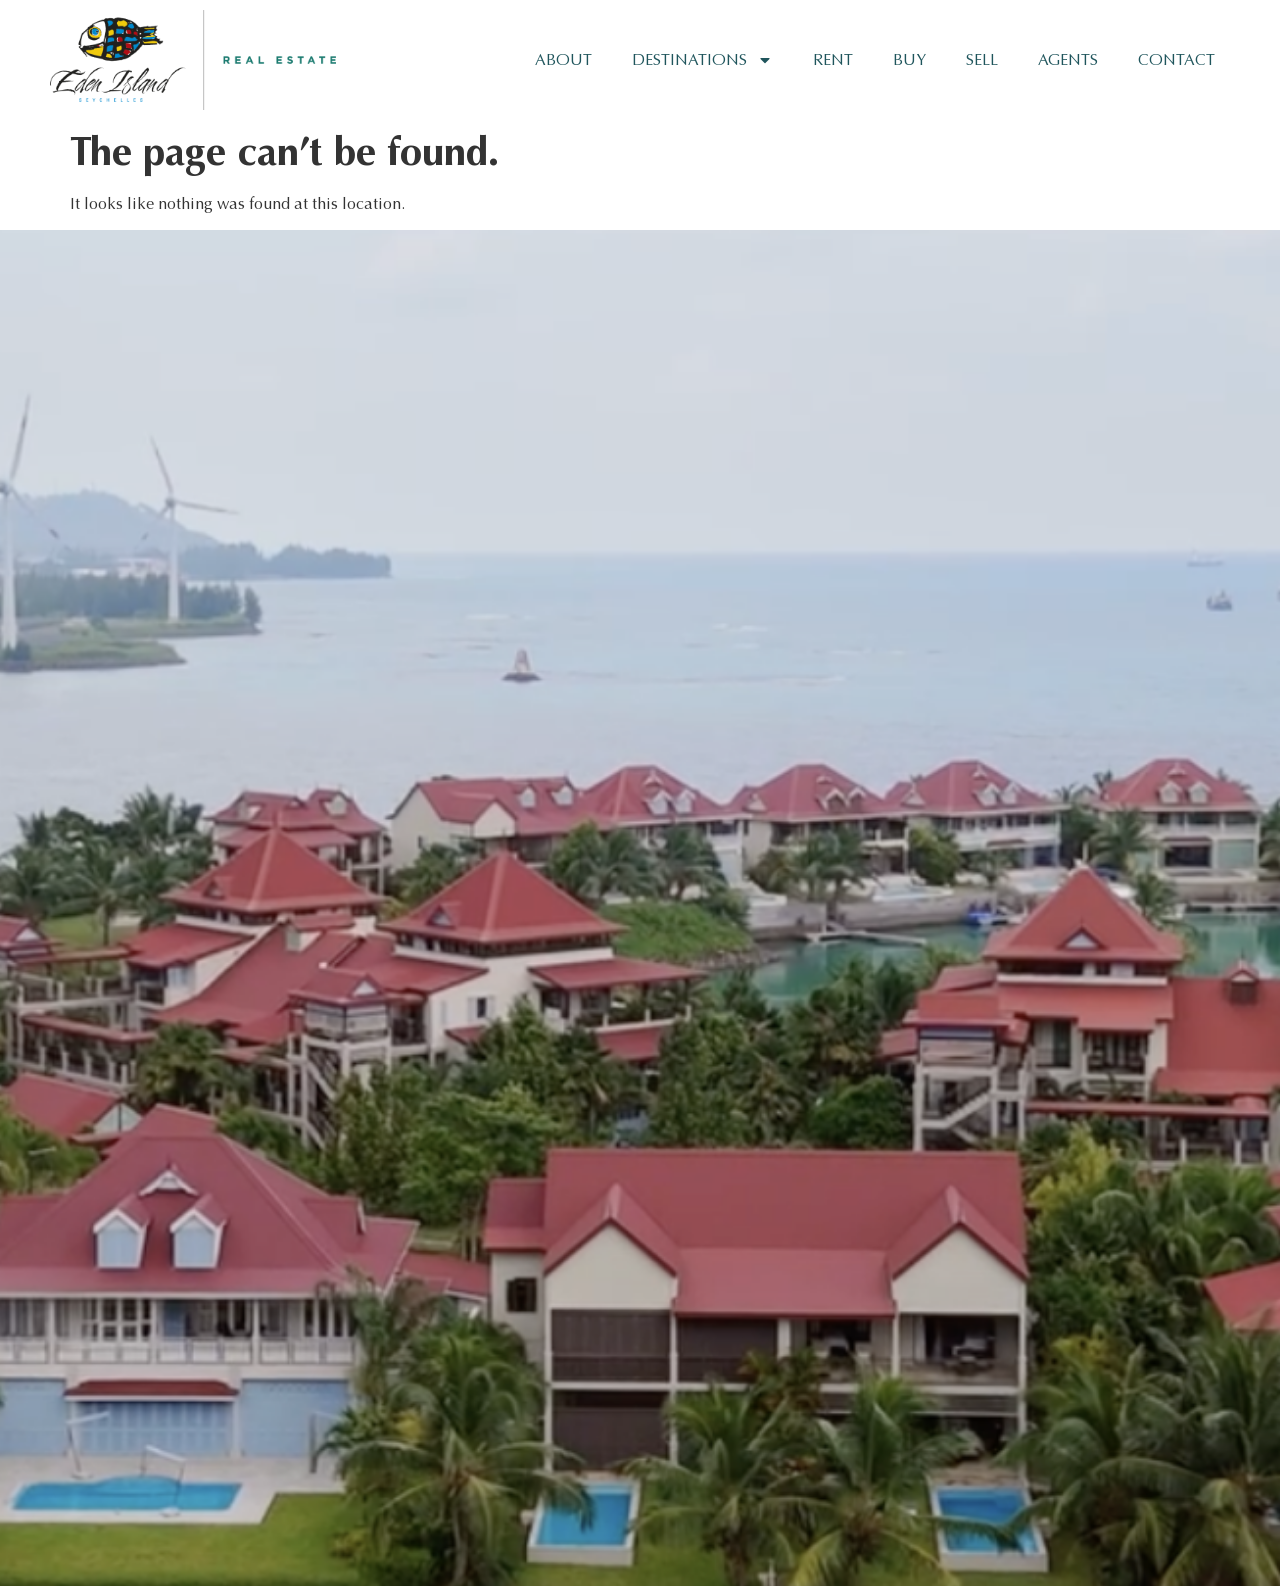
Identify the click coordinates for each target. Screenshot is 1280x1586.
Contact (1176, 59)
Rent (833, 59)
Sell (982, 59)
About (563, 59)
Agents (1068, 59)
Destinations (702, 60)
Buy (909, 59)
